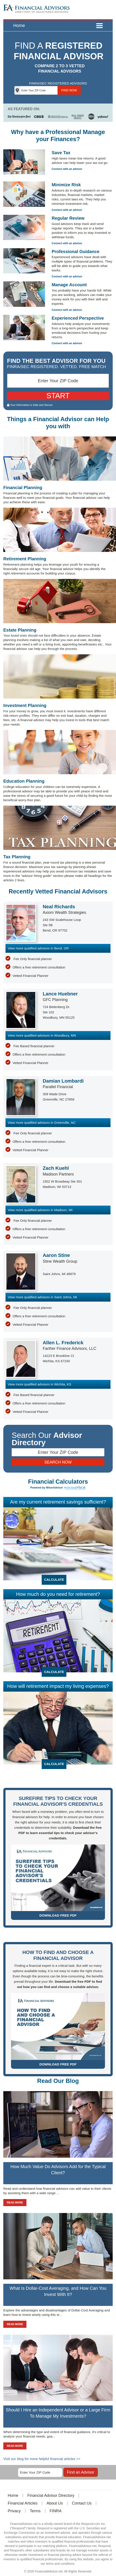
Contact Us (82, 2503)
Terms (35, 2511)
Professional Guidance (75, 251)
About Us (55, 2503)
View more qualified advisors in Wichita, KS (39, 1384)
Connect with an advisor (67, 169)
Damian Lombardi (63, 1081)
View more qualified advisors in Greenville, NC (42, 1122)
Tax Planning (16, 856)
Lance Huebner (60, 994)
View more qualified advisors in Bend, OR (38, 948)
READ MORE (15, 2202)
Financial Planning (22, 487)
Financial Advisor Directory (50, 2495)
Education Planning (24, 781)
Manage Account (69, 284)
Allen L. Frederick (63, 1342)
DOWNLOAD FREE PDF (58, 1915)
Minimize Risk (66, 184)
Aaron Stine (56, 1255)
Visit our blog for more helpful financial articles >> (41, 2459)
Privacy (14, 2511)
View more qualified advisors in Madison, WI (40, 1210)
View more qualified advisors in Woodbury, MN (42, 1035)
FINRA (56, 2511)
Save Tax (61, 152)
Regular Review (68, 218)
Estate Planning (19, 630)
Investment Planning (25, 705)
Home (19, 25)
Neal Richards (59, 906)
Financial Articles (22, 2503)
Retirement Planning (24, 558)
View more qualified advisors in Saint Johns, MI (42, 1297)
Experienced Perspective (78, 318)
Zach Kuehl (56, 1168)
